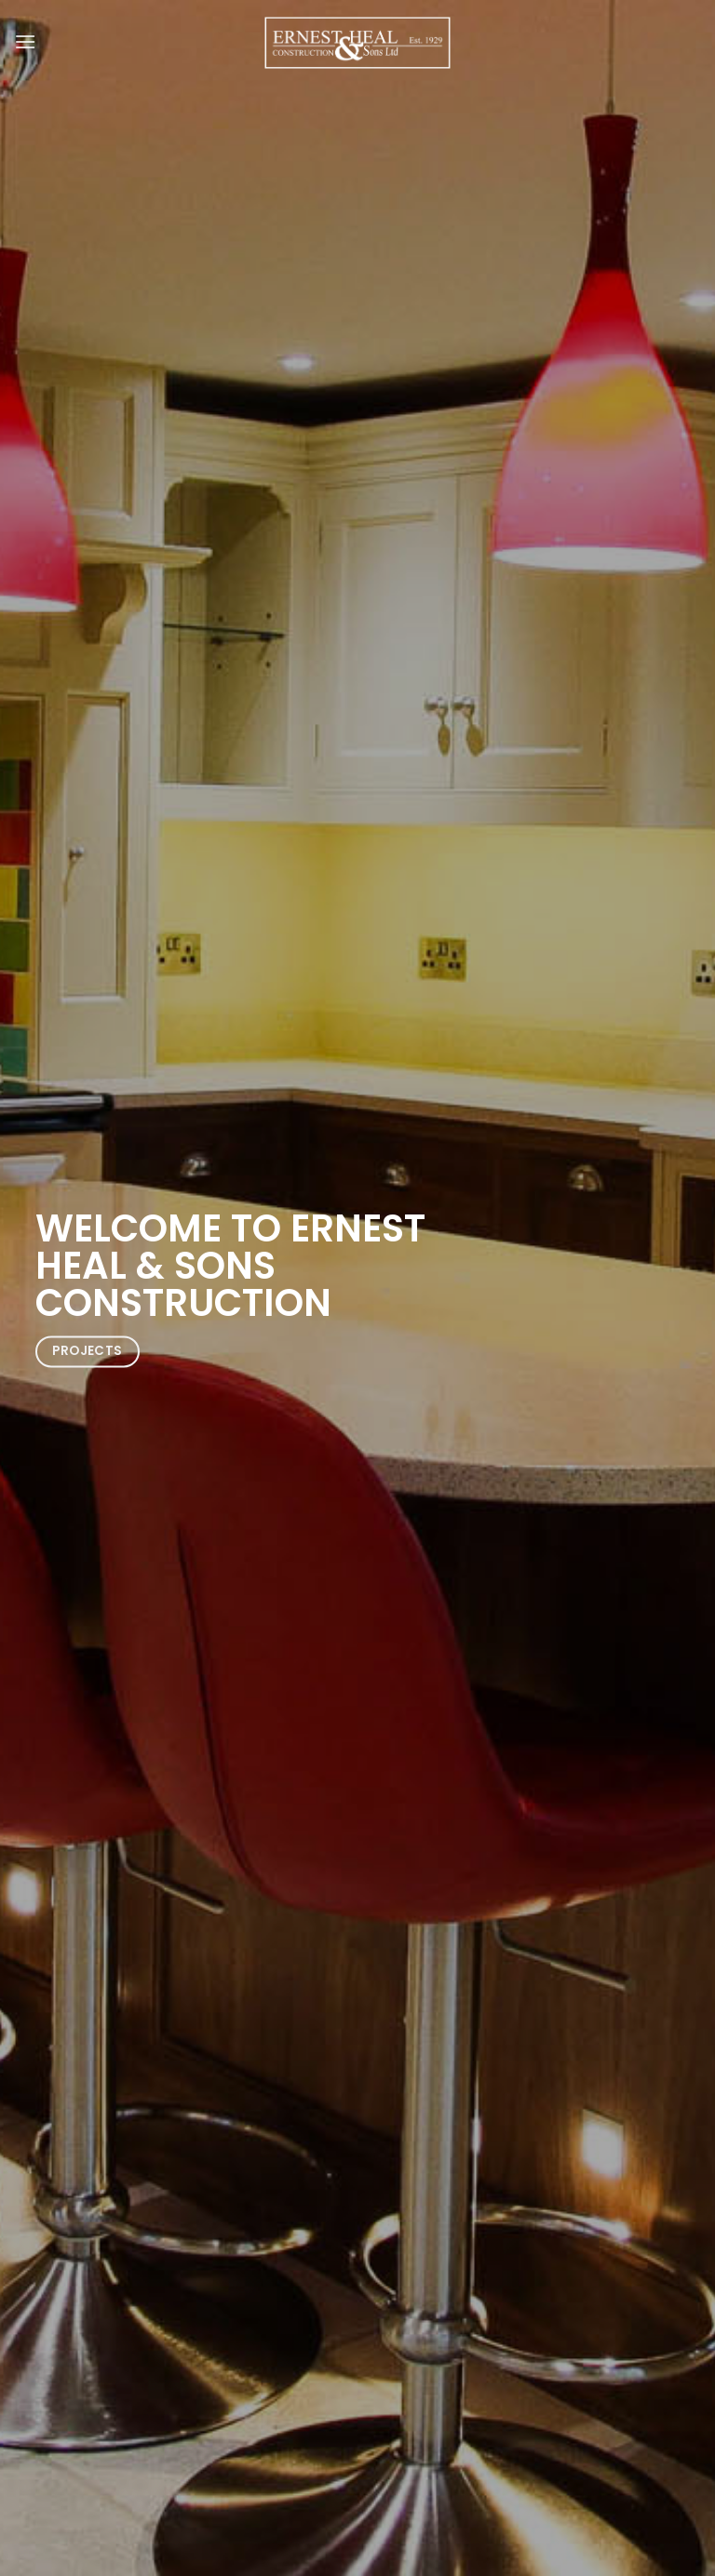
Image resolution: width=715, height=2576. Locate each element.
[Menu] (25, 41)
